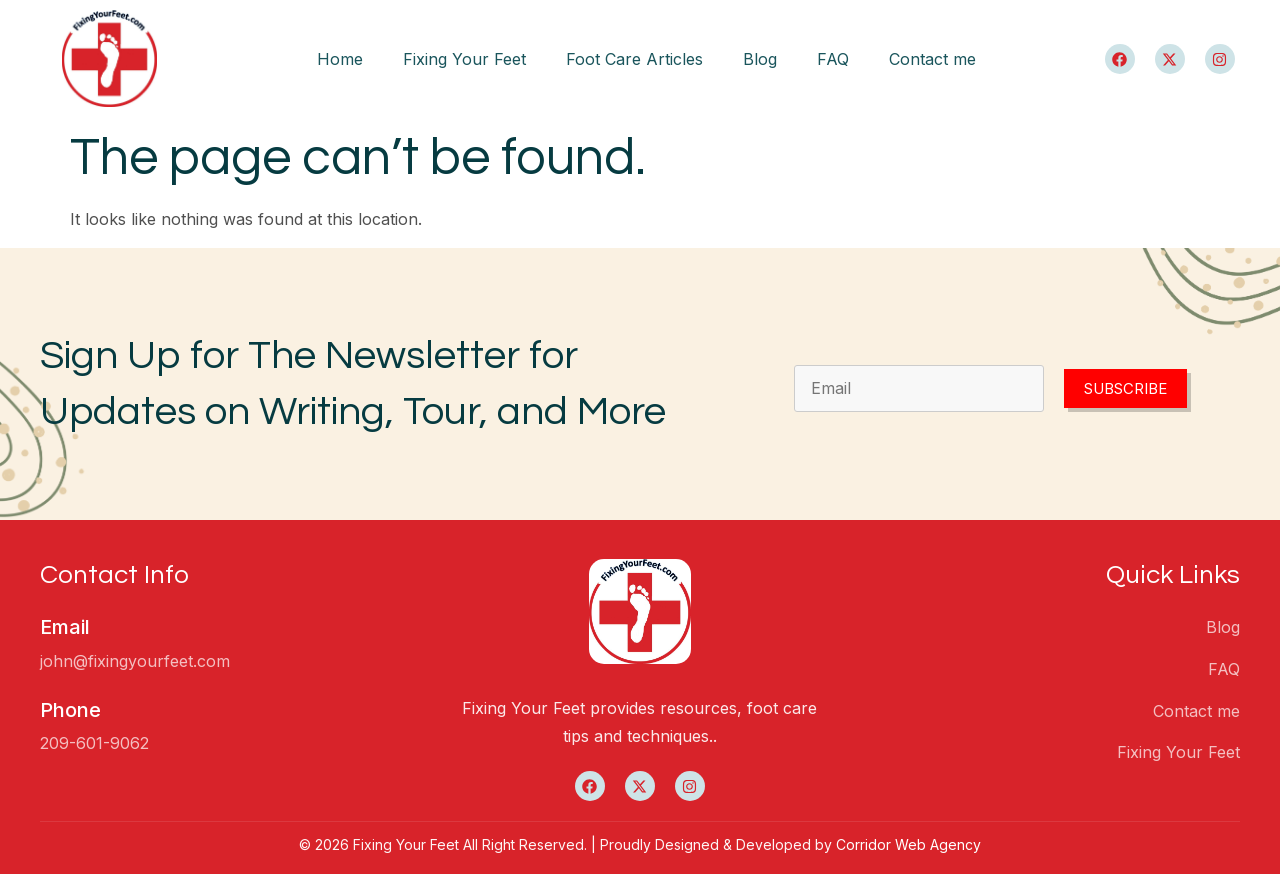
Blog (760, 59)
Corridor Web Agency (908, 844)
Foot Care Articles (634, 59)
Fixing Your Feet (464, 59)
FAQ (833, 59)
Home (340, 59)
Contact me (932, 59)
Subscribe (1125, 388)
